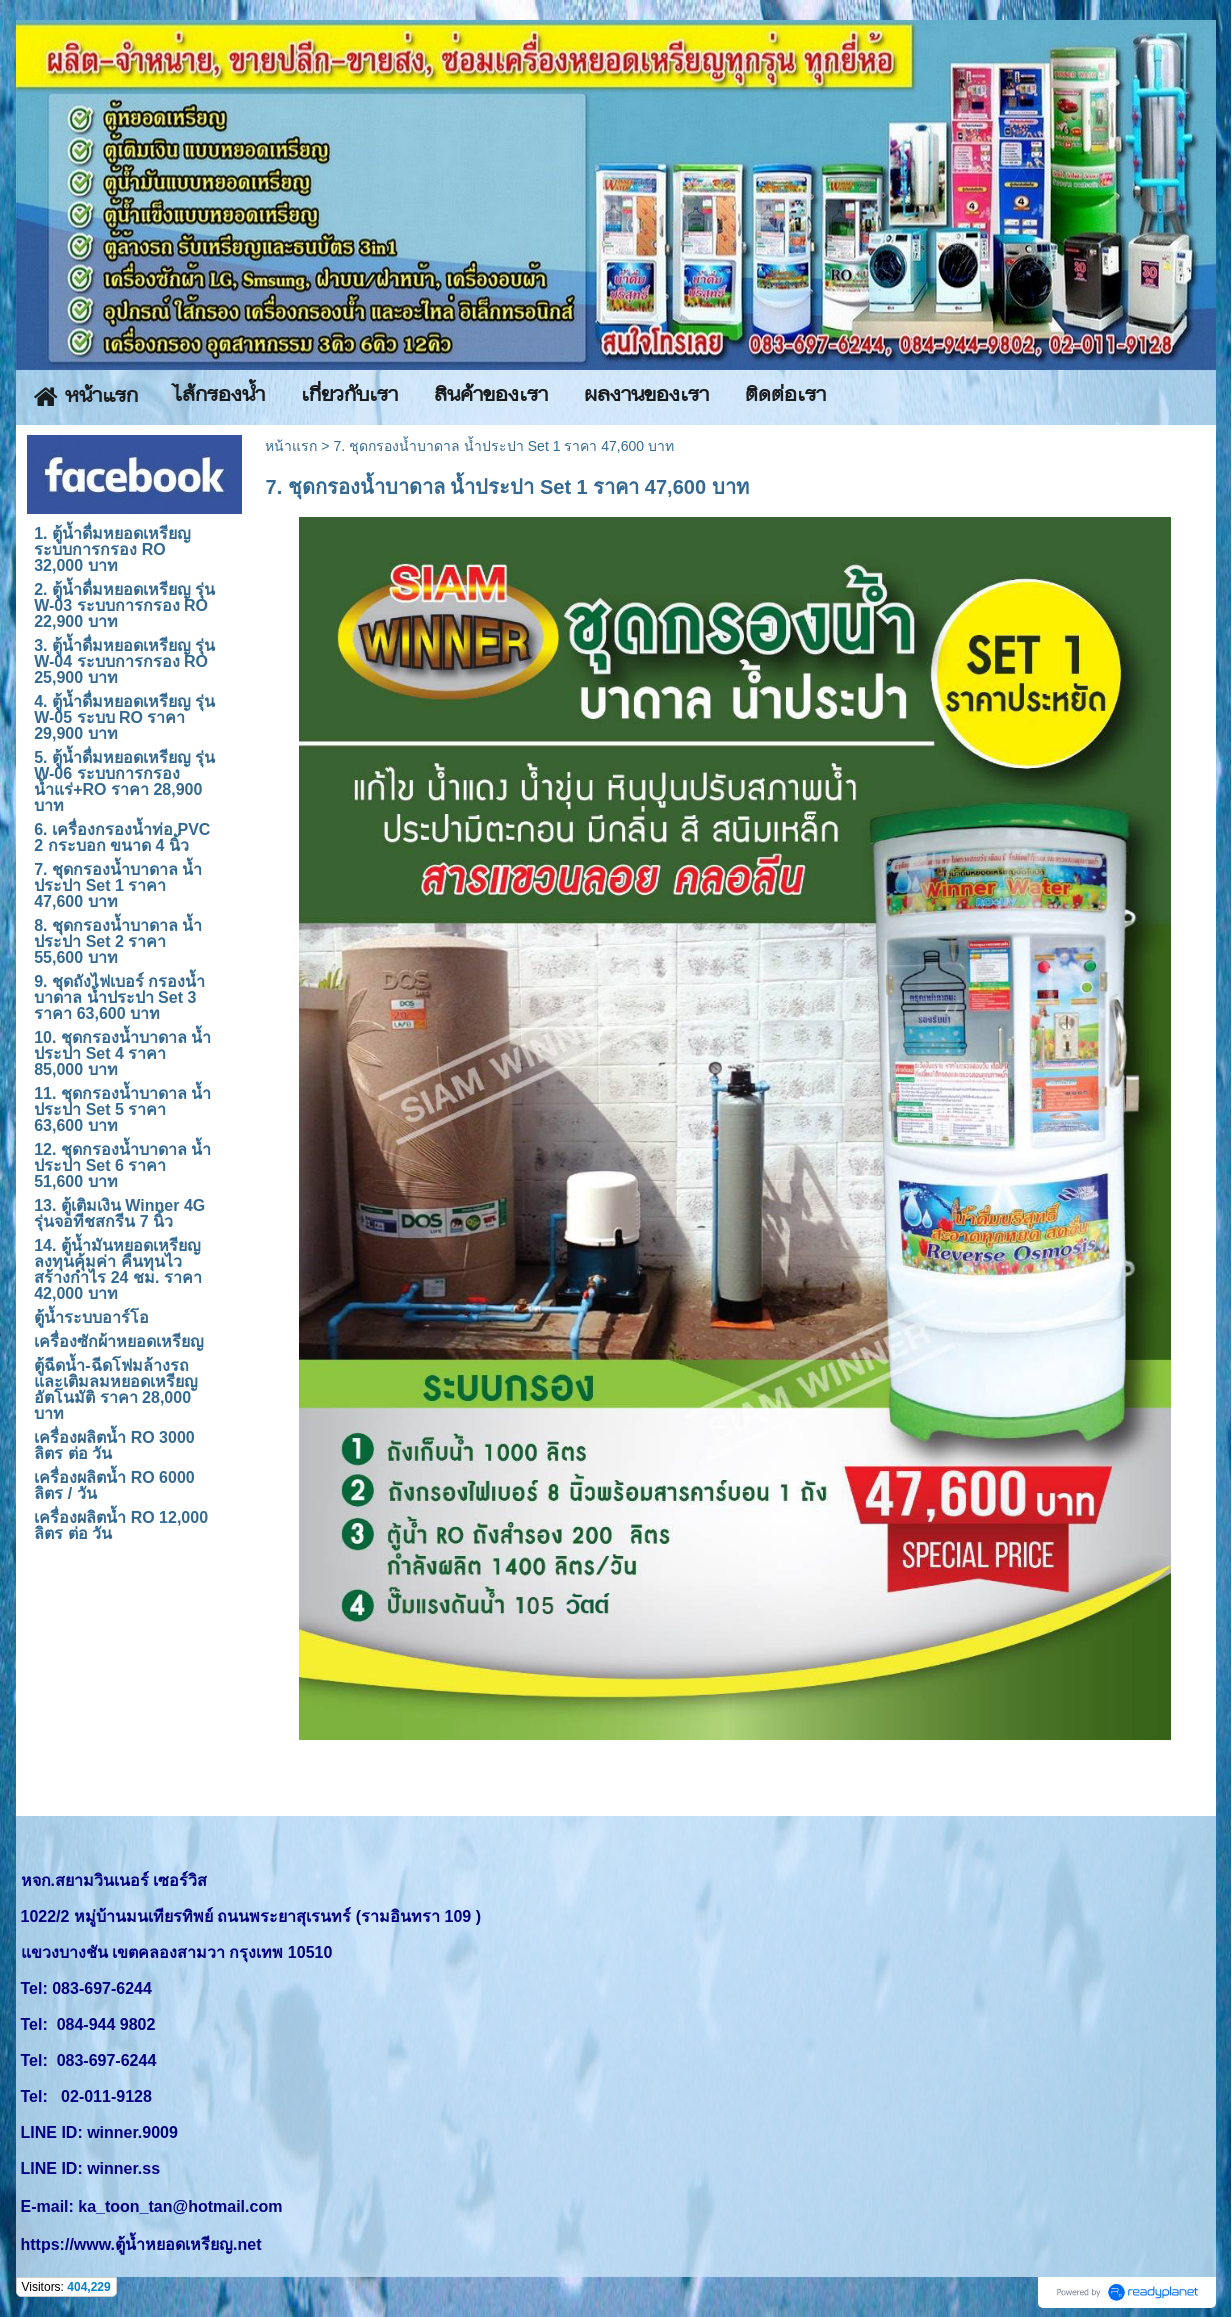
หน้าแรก (291, 446)
